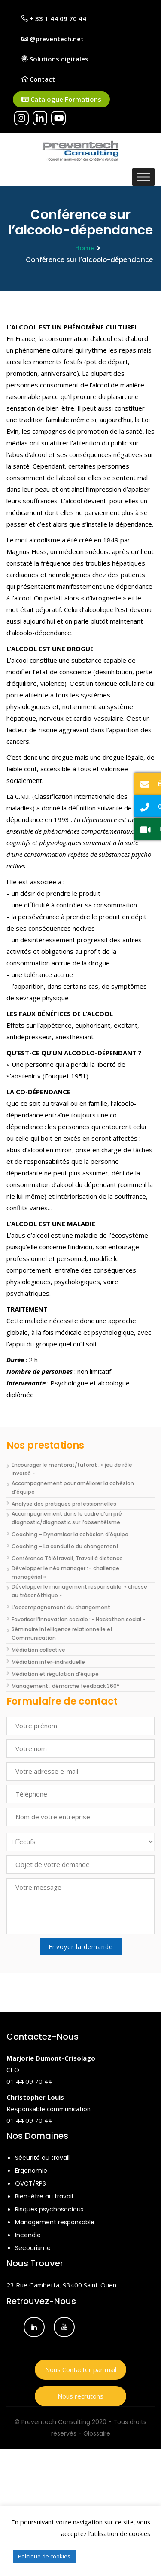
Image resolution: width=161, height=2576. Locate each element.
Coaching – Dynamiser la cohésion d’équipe (70, 1534)
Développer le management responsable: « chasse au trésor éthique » (79, 1591)
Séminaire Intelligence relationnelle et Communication (62, 1633)
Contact (38, 79)
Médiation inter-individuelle (48, 1662)
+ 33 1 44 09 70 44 (53, 18)
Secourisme (33, 2248)
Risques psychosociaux (49, 2209)
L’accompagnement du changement (61, 1607)
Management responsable (54, 2222)
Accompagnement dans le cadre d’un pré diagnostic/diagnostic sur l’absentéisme (67, 1518)
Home (84, 248)
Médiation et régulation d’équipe (55, 1674)
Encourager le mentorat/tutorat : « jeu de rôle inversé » (72, 1469)
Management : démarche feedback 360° (65, 1686)
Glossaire (96, 2433)
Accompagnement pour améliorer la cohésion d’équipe (73, 1487)
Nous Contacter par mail (80, 2369)
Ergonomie (31, 2170)
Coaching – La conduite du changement (65, 1546)
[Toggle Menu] (143, 177)
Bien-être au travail (44, 2196)
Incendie (28, 2235)
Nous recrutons (80, 2396)
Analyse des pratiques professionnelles (64, 1503)
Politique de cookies (44, 2556)
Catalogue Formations (61, 99)
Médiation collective (38, 1649)
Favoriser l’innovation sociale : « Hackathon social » (78, 1619)
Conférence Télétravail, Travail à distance (67, 1558)
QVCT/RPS (30, 2183)
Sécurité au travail (42, 2157)
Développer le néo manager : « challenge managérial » (65, 1572)
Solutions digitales (54, 59)
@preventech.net (52, 38)
